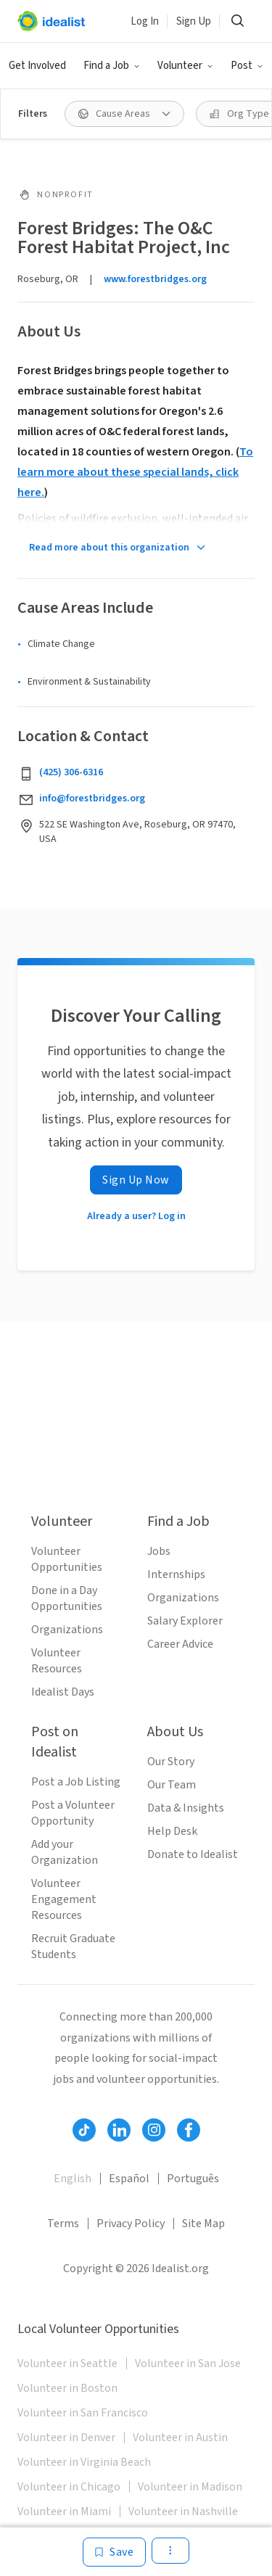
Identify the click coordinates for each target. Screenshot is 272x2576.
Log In (145, 21)
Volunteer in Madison (190, 2487)
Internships (176, 1574)
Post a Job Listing (75, 1782)
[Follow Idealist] (84, 2130)
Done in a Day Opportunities (66, 1598)
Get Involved (37, 65)
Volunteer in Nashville (183, 2511)
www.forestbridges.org (155, 279)
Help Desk (172, 1831)
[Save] (114, 2552)
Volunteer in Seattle (67, 2363)
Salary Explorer (185, 1621)
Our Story (170, 1762)
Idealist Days (62, 1692)
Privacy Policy (130, 2224)
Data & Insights (185, 1808)
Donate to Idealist (192, 1854)
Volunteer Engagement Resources (63, 1899)
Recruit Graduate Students (73, 1946)
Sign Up (193, 21)
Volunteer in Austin (180, 2437)
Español (129, 2179)
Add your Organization (64, 1852)
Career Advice (180, 1644)
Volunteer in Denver (66, 2437)
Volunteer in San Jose (188, 2363)
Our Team (171, 1785)
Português (193, 2179)
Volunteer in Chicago (68, 2487)
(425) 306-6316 (71, 772)
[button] (112, 66)
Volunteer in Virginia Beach (84, 2462)
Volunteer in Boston (67, 2388)
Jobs (158, 1551)
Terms (63, 2224)
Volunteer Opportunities (66, 1559)
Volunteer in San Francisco (82, 2413)
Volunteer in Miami (64, 2511)
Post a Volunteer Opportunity (73, 1813)
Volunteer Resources (56, 1661)
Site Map (203, 2224)
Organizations (67, 1630)
